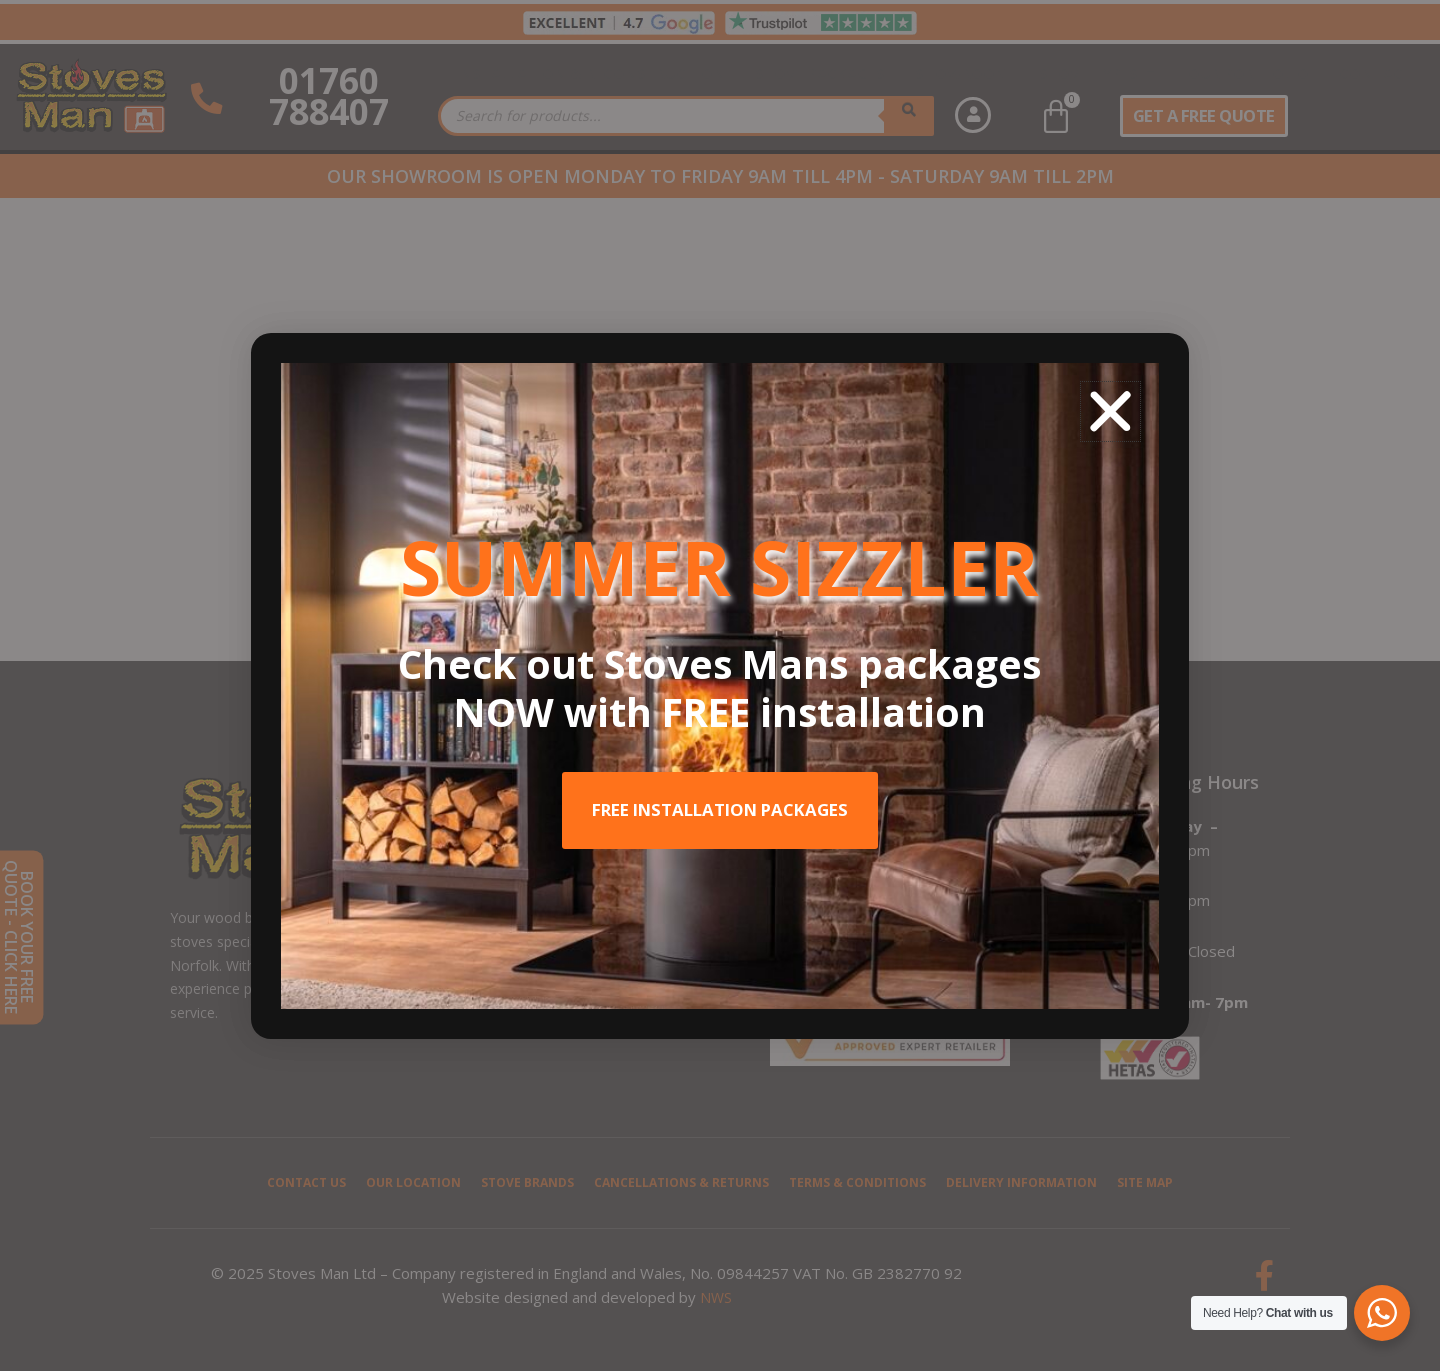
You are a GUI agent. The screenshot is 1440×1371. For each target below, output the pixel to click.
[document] (720, 685)
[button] (1110, 411)
